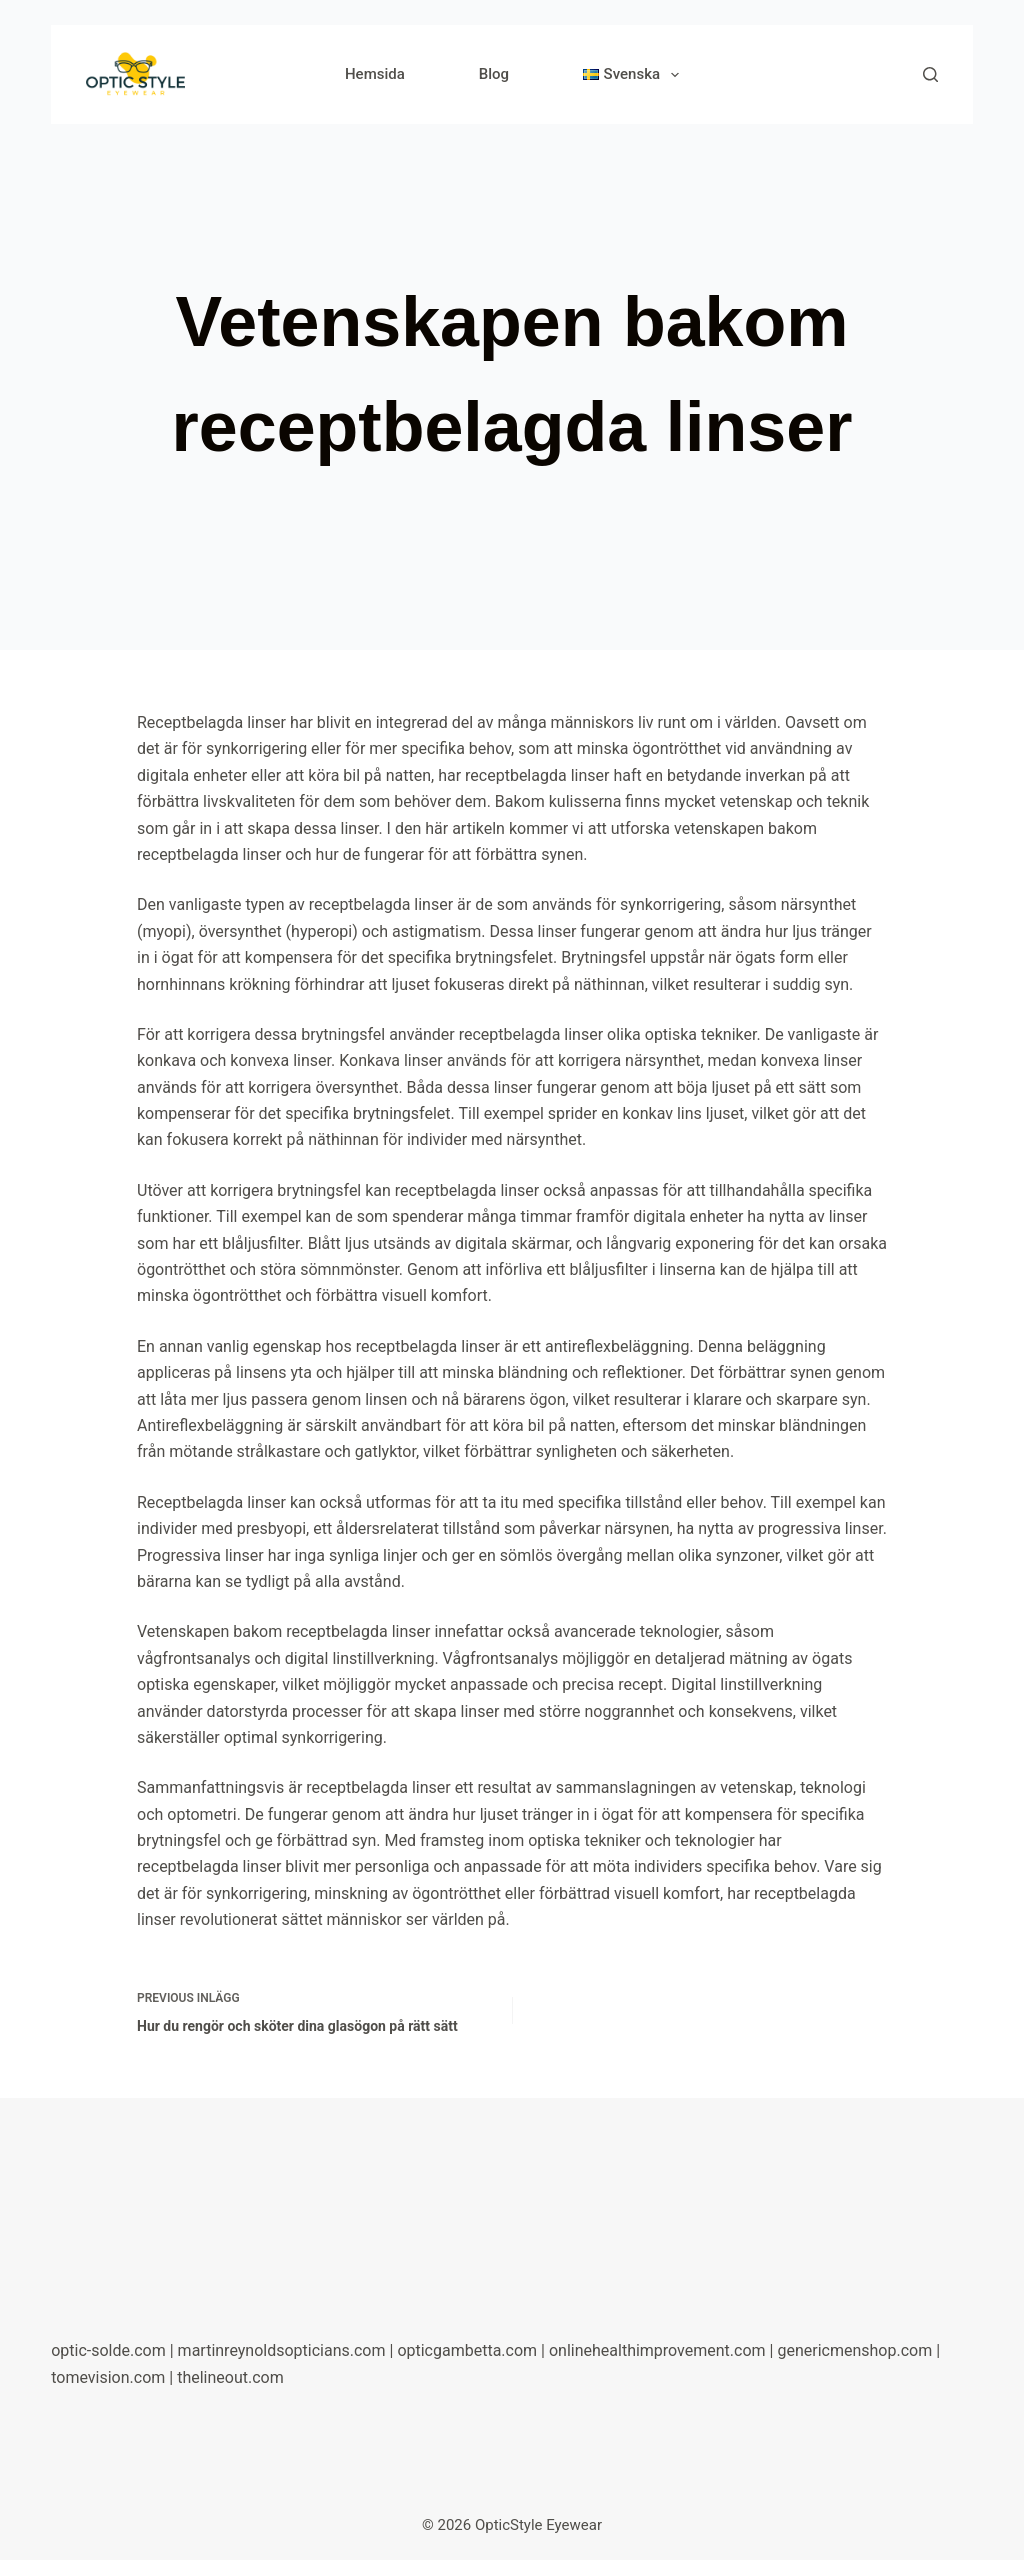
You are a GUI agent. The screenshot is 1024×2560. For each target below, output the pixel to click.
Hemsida (375, 74)
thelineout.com (230, 2377)
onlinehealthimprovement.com (657, 2350)
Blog (494, 74)
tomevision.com (108, 2377)
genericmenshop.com (854, 2350)
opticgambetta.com (467, 2350)
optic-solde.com (108, 2350)
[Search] (930, 74)
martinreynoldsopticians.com (282, 2350)
